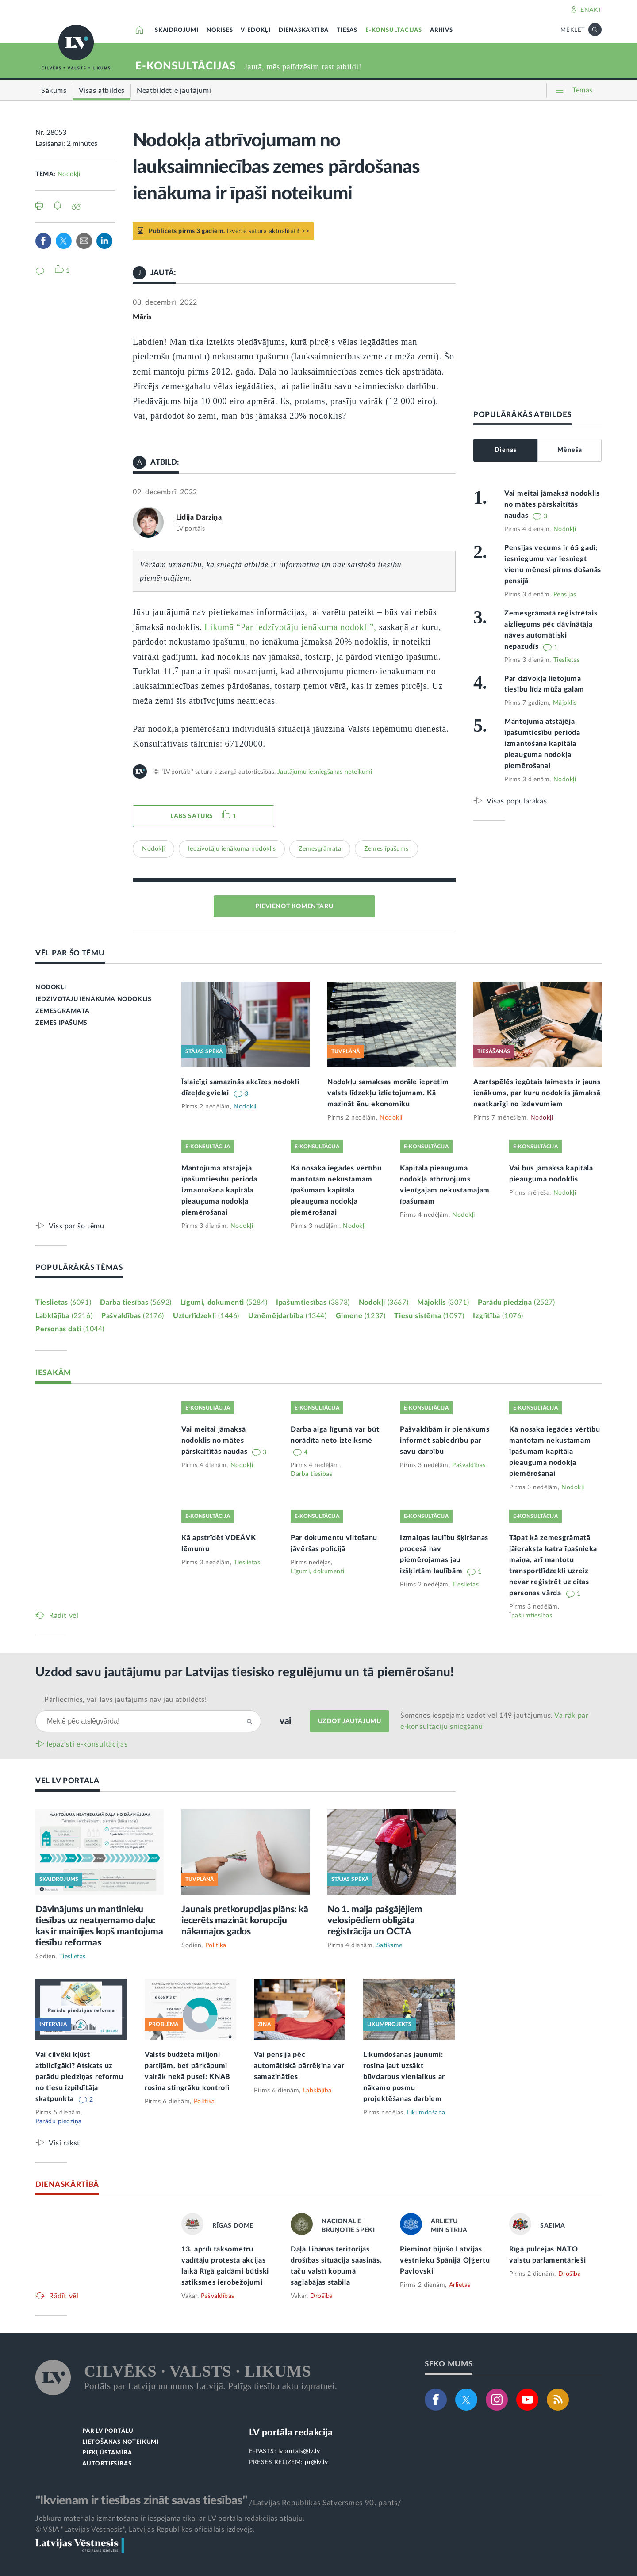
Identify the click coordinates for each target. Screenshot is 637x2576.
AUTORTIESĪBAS (106, 2464)
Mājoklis (565, 703)
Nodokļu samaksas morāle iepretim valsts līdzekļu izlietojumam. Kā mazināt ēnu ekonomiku (388, 1093)
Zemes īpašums (386, 849)
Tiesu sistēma (429, 1315)
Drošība (321, 2296)
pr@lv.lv (316, 2462)
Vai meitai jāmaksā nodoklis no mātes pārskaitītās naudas (552, 504)
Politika (215, 1945)
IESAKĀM (53, 1372)
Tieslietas (566, 660)
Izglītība (498, 1315)
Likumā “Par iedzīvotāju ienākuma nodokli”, (290, 627)
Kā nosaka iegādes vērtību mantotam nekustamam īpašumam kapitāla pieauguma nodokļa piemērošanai (336, 1190)
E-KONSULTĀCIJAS (393, 30)
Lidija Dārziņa (199, 517)
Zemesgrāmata (320, 849)
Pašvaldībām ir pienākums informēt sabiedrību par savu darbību (445, 1440)
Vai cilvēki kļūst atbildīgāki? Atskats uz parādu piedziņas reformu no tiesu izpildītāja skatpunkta (79, 2076)
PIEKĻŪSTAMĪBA (107, 2453)
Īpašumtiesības (313, 1302)
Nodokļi (69, 174)
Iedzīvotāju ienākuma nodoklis (232, 849)
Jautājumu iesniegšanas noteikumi (324, 772)
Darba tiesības (136, 1302)
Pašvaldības (132, 1315)
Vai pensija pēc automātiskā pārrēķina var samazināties (299, 2065)
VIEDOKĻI (255, 30)
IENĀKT (590, 10)
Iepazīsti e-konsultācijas (87, 1744)
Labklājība (63, 1315)
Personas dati (69, 1329)
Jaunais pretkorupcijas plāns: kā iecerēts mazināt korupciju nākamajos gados (244, 1920)
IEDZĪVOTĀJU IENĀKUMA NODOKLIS (93, 999)
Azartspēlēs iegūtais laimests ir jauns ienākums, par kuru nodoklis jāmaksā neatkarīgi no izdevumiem (537, 1093)
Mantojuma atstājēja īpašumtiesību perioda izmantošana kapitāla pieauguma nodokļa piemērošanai (542, 743)
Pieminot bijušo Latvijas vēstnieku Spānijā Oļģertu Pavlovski (445, 2260)
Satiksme (389, 1945)
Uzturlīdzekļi (206, 1315)
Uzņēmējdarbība (287, 1315)
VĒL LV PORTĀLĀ (67, 1781)
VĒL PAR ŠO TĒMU (70, 953)
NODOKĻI (50, 987)
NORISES (220, 30)
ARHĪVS (441, 30)
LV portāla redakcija (291, 2432)
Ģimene (361, 1315)
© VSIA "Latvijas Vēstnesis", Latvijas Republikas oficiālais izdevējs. (145, 2529)
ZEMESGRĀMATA (62, 1011)
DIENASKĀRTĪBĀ (304, 30)
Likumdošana (426, 2113)
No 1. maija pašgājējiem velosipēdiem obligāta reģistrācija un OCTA (374, 1920)
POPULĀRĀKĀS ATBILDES (522, 414)
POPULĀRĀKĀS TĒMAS (79, 1267)
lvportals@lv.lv (299, 2451)
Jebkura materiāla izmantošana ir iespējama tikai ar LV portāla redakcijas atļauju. (170, 2518)
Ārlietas (460, 2285)
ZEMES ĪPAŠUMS (61, 1023)
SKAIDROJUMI (177, 30)
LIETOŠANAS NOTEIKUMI (120, 2442)
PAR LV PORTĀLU (108, 2431)
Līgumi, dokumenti (223, 1302)
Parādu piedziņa (516, 1302)
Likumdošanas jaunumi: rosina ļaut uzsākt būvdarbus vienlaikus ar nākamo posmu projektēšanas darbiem (404, 2076)
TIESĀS (347, 30)
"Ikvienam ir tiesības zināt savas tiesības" (141, 2500)
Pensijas (564, 595)
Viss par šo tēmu (76, 1226)
